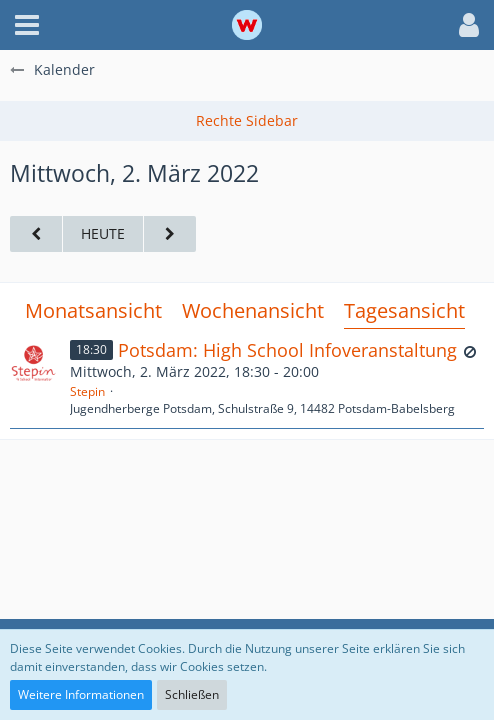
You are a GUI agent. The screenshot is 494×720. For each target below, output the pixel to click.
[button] (27, 25)
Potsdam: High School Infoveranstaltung (287, 350)
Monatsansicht (93, 310)
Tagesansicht (404, 310)
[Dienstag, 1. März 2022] (36, 234)
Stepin (87, 391)
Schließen (192, 694)
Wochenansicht (253, 310)
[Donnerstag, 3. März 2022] (170, 234)
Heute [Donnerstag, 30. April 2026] (103, 233)
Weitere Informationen (81, 694)
